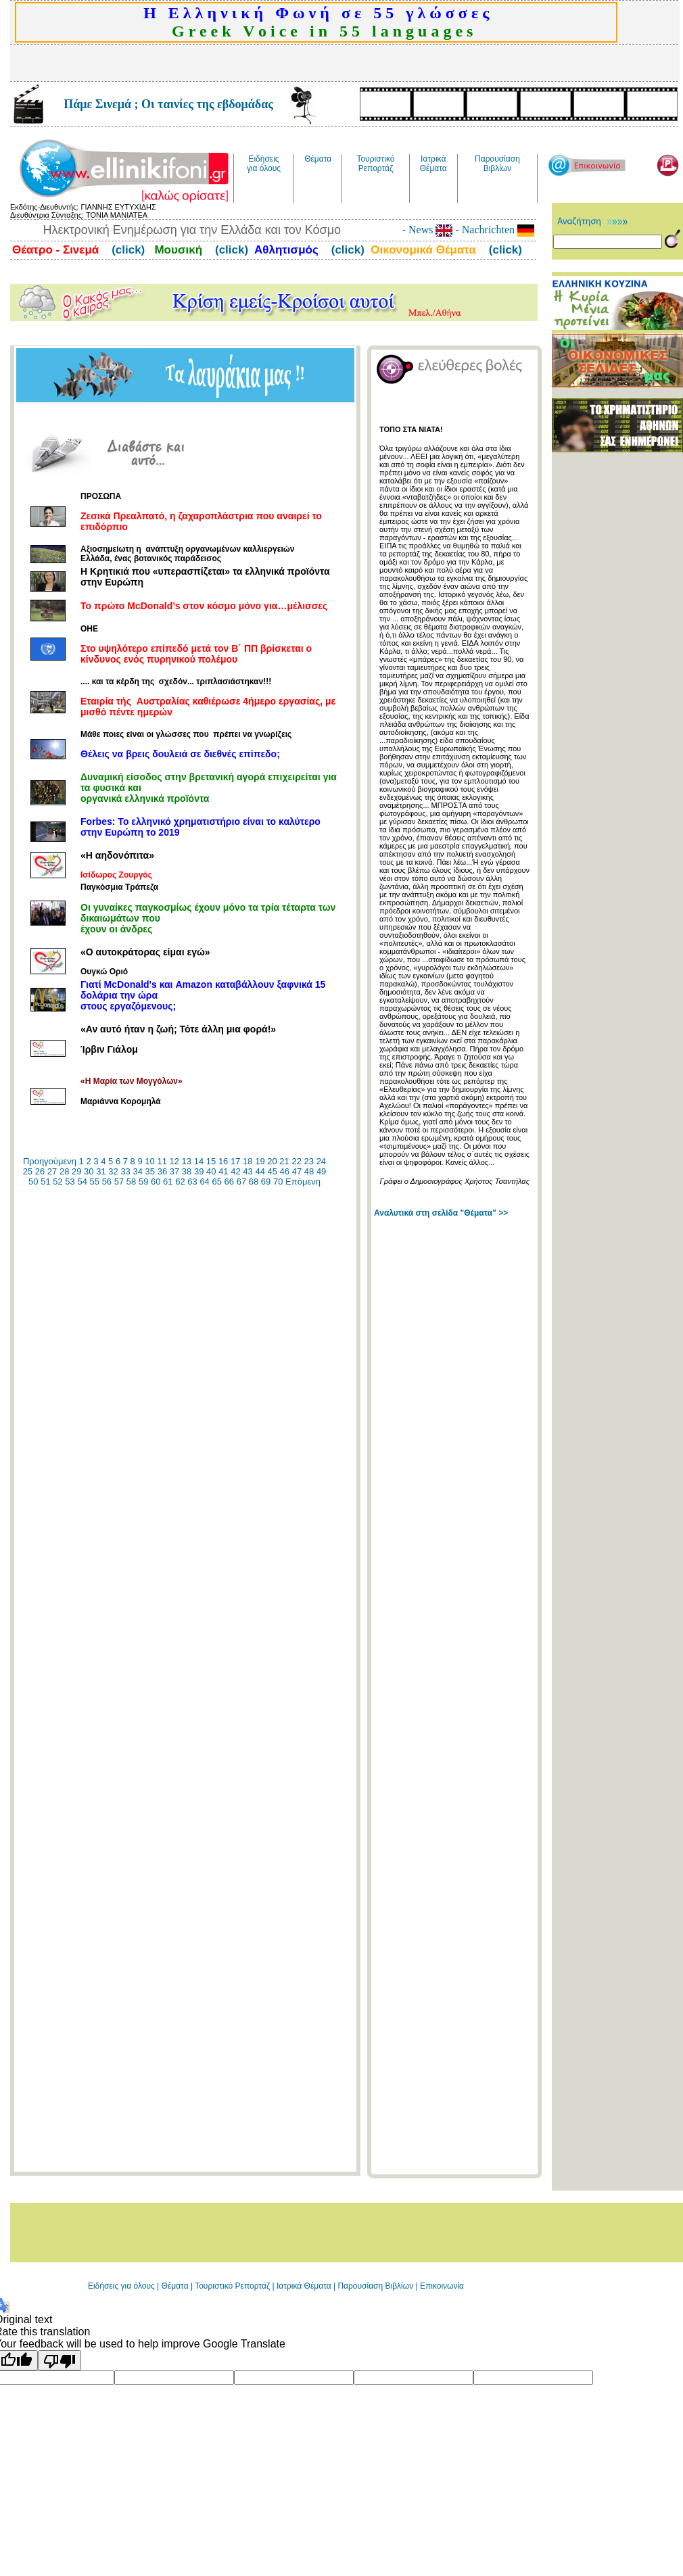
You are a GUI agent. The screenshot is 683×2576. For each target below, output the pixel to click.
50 (33, 1181)
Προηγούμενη (49, 1161)
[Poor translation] (59, 2360)
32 (113, 1171)
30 (88, 1171)
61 (167, 1181)
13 (186, 1161)
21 (284, 1161)
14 (199, 1161)
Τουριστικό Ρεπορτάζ (233, 2286)
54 (82, 1181)
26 (40, 1171)
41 (223, 1171)
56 (107, 1181)
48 (309, 1171)
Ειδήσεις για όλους (121, 2286)
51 (45, 1181)
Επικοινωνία (442, 2286)
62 (180, 1181)
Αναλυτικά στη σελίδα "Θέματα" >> (441, 1213)
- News (427, 229)
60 (155, 1181)
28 (64, 1171)
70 (278, 1181)
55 (94, 1181)
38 (186, 1171)
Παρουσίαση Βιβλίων (376, 2286)
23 (309, 1161)
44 (259, 1171)
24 (321, 1161)
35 (150, 1171)
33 (125, 1171)
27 (52, 1171)
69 (265, 1181)
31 (100, 1171)
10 (149, 1161)
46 (284, 1171)
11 (161, 1161)
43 (247, 1171)
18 (247, 1161)
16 (223, 1161)
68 (253, 1181)
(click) (126, 249)
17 (235, 1161)
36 (162, 1171)
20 (272, 1161)
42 (235, 1171)
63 (192, 1181)
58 (131, 1181)
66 (229, 1181)
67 (241, 1181)
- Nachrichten (493, 229)
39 (199, 1171)
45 (272, 1171)
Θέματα (175, 2286)
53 (69, 1181)
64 (204, 1181)
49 (321, 1171)
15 (211, 1161)
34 (137, 1171)
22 (296, 1161)
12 (174, 1161)
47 (297, 1171)
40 (211, 1171)
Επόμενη (303, 1181)
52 (57, 1181)
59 (143, 1181)
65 (216, 1181)
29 (76, 1171)
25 (27, 1171)
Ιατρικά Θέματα (304, 2286)
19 (259, 1161)
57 (119, 1181)
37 (174, 1171)
